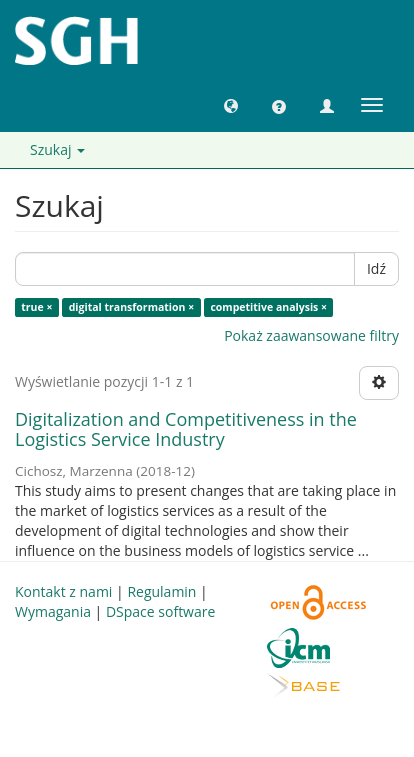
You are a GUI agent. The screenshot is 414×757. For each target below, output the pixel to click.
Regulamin (161, 591)
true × (36, 307)
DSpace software (160, 611)
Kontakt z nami (63, 591)
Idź (376, 268)
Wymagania (53, 611)
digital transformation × (132, 307)
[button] (231, 105)
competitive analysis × (268, 307)
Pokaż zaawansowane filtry (311, 335)
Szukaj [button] (57, 149)
